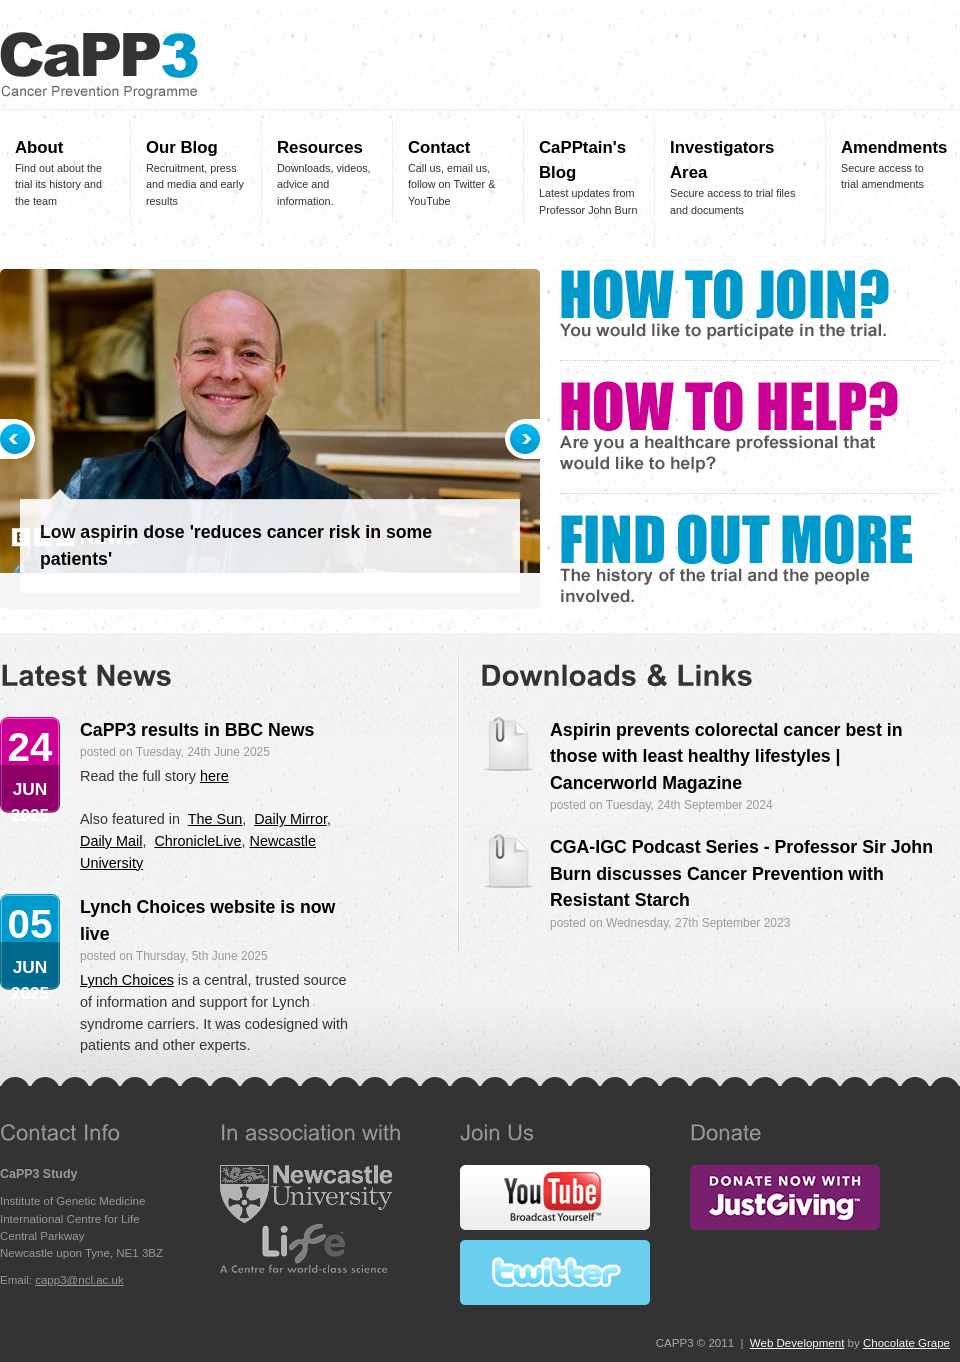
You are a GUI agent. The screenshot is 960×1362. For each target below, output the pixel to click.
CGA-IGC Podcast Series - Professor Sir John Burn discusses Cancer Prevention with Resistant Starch (741, 873)
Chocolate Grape (906, 1343)
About (39, 147)
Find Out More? (736, 558)
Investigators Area (722, 160)
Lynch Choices (127, 980)
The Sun (215, 819)
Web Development (797, 1343)
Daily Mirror (290, 819)
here (214, 776)
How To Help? (729, 427)
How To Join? (724, 304)
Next (522, 439)
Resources (320, 147)
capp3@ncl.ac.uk (79, 1280)
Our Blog (182, 147)
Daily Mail (111, 841)
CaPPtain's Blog (582, 160)
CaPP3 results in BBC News (197, 730)
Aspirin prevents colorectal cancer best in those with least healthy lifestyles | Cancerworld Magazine (726, 756)
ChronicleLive (197, 841)
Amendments (891, 147)
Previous (17, 439)
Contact (439, 147)
